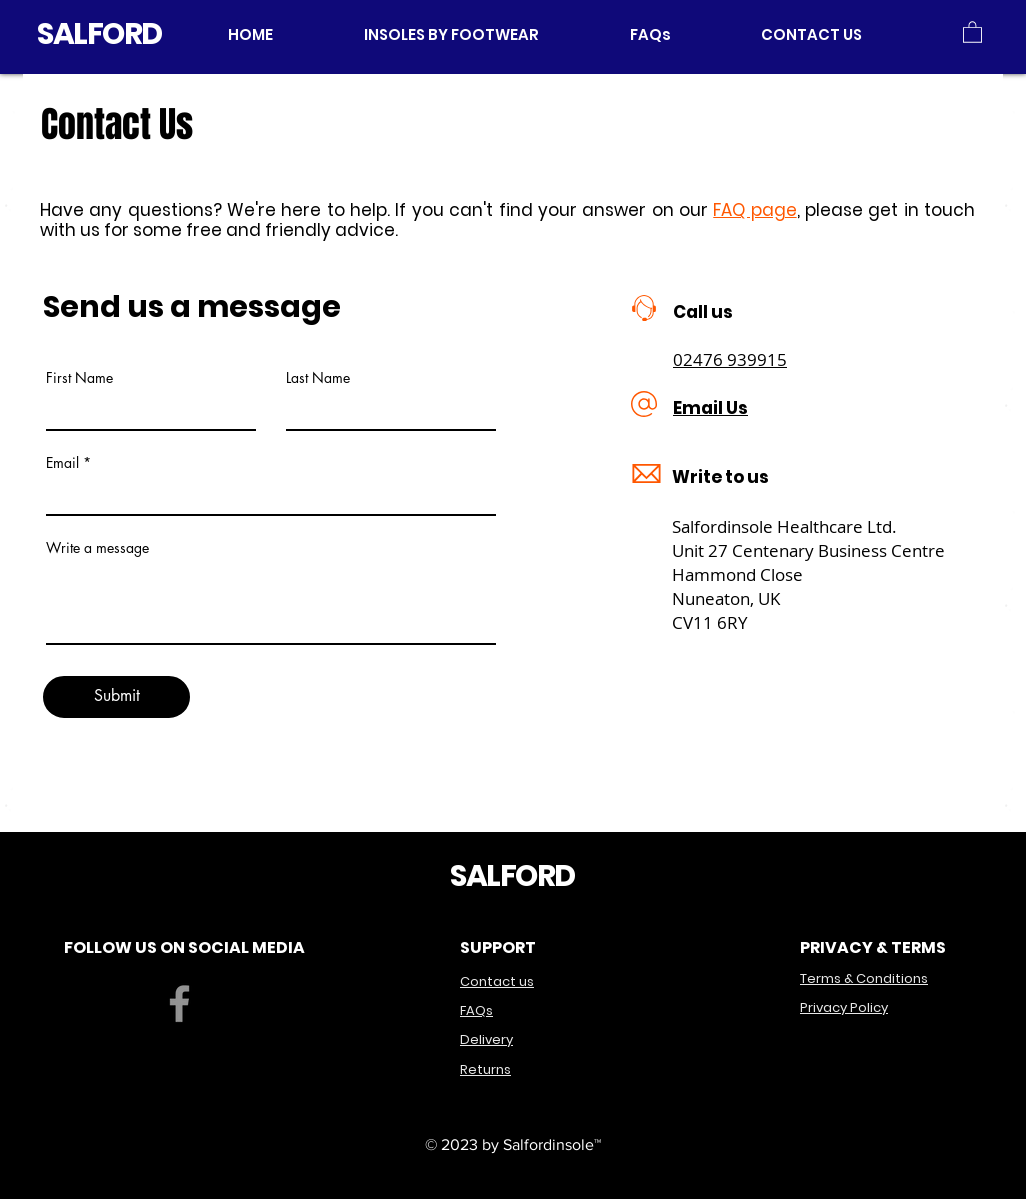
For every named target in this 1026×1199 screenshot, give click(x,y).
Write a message (97, 548)
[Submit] (116, 697)
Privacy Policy (844, 1007)
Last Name (318, 378)
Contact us (497, 981)
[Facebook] (179, 1003)
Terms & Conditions (864, 978)
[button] (481, 34)
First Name (79, 378)
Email (62, 463)
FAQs (476, 1010)
